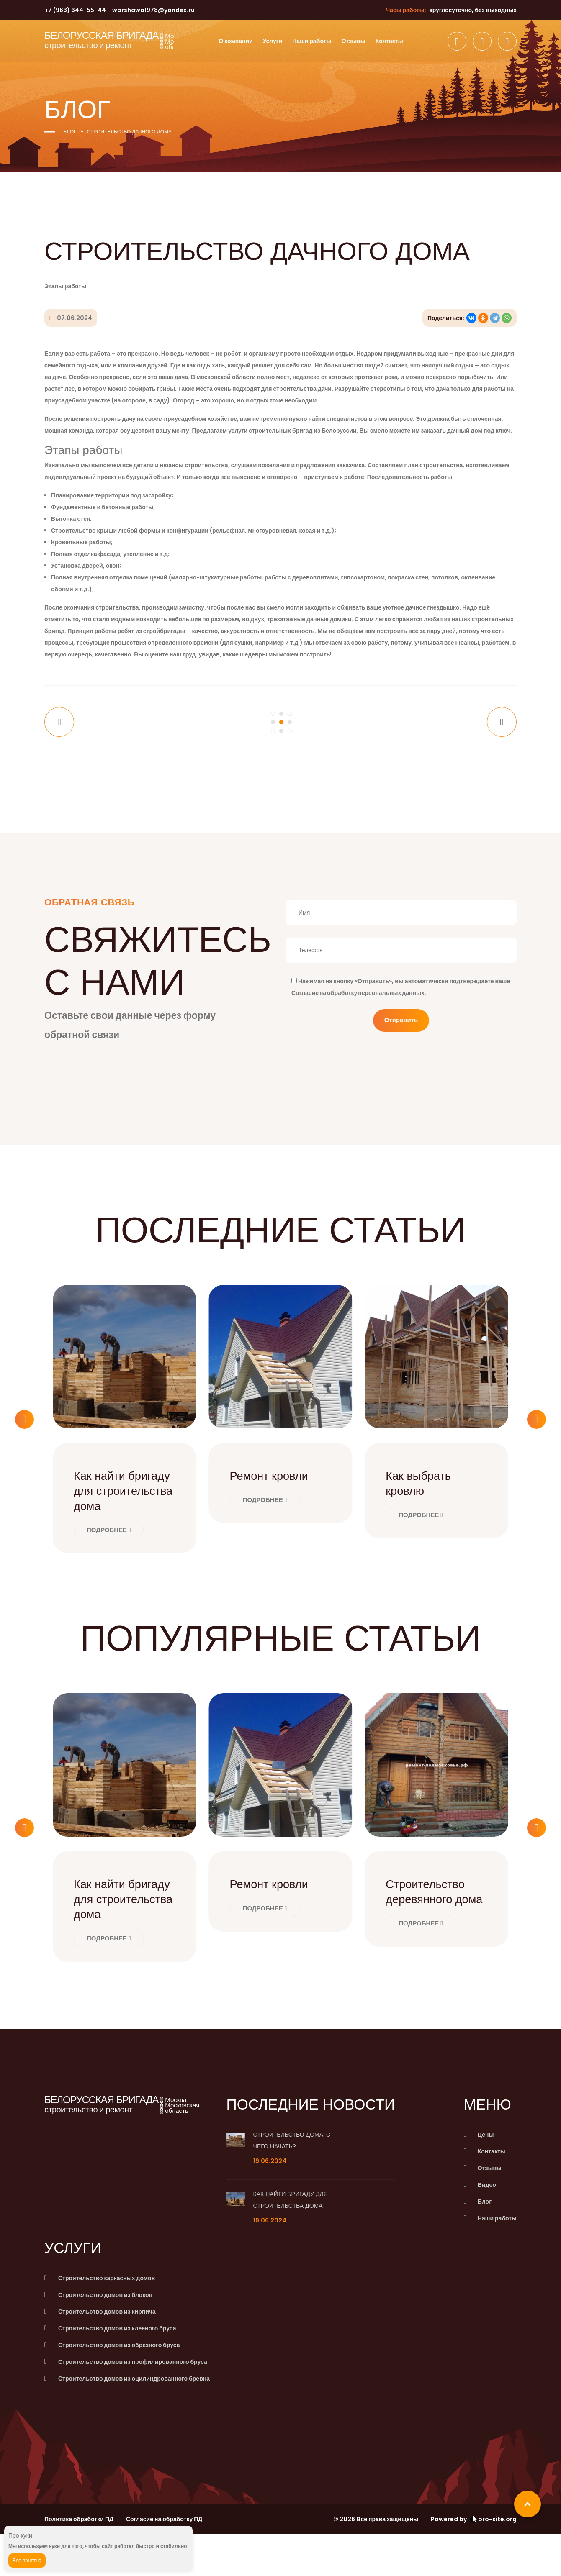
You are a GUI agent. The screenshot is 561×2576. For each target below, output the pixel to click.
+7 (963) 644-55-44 (75, 10)
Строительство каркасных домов (106, 2320)
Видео (487, 2227)
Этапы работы (65, 286)
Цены (486, 2177)
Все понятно (27, 2560)
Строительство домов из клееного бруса (117, 2370)
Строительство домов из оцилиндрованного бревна (134, 2421)
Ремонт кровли (273, 1487)
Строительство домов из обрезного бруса (119, 2387)
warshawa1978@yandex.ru (153, 10)
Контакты (389, 41)
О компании (235, 41)
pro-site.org (493, 2561)
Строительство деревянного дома (429, 1926)
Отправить (401, 1032)
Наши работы (311, 41)
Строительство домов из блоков (105, 2337)
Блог (70, 131)
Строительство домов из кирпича (107, 2354)
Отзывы (353, 41)
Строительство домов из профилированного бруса (132, 2404)
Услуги (273, 41)
